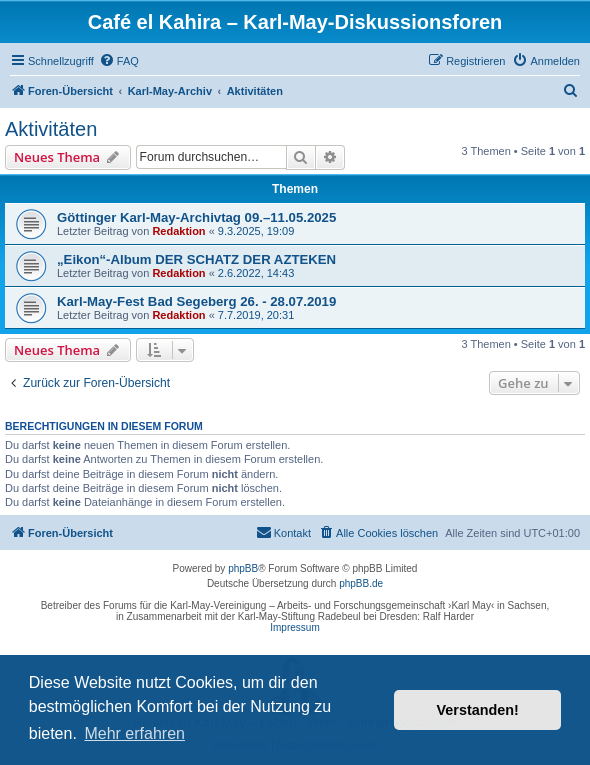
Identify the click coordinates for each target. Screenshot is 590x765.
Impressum (294, 627)
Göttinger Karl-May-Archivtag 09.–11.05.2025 (196, 217)
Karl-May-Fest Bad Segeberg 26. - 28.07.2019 (196, 301)
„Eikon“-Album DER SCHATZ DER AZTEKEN (196, 259)
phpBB (243, 568)
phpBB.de (361, 583)
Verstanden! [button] (478, 710)
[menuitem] (119, 61)
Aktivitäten (51, 129)
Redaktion (178, 231)
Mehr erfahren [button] (134, 733)
